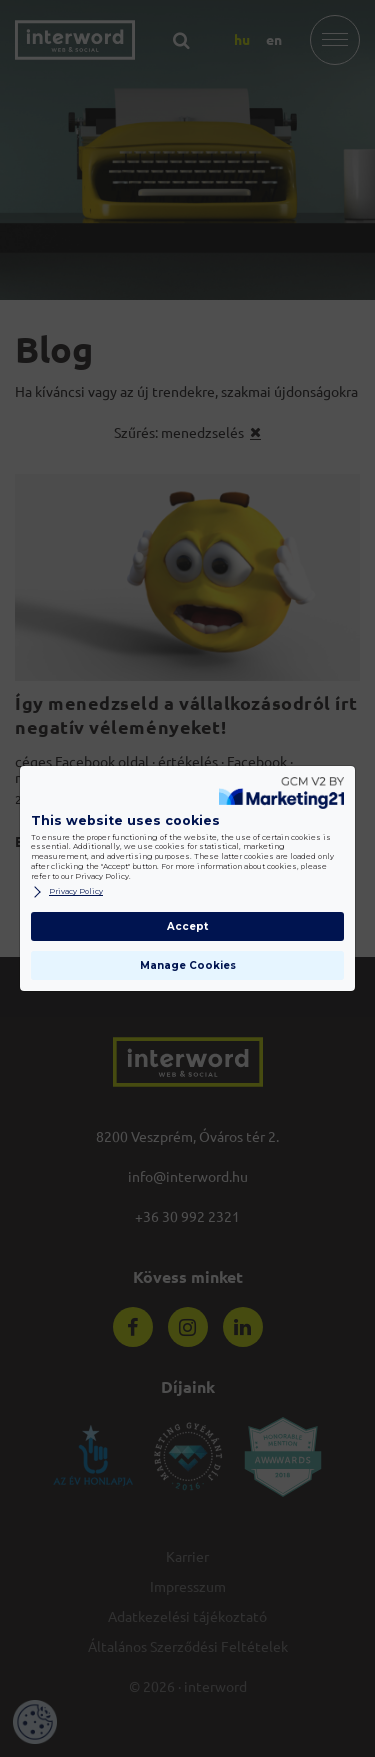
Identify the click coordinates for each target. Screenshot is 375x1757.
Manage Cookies (188, 965)
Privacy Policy (67, 892)
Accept (187, 926)
